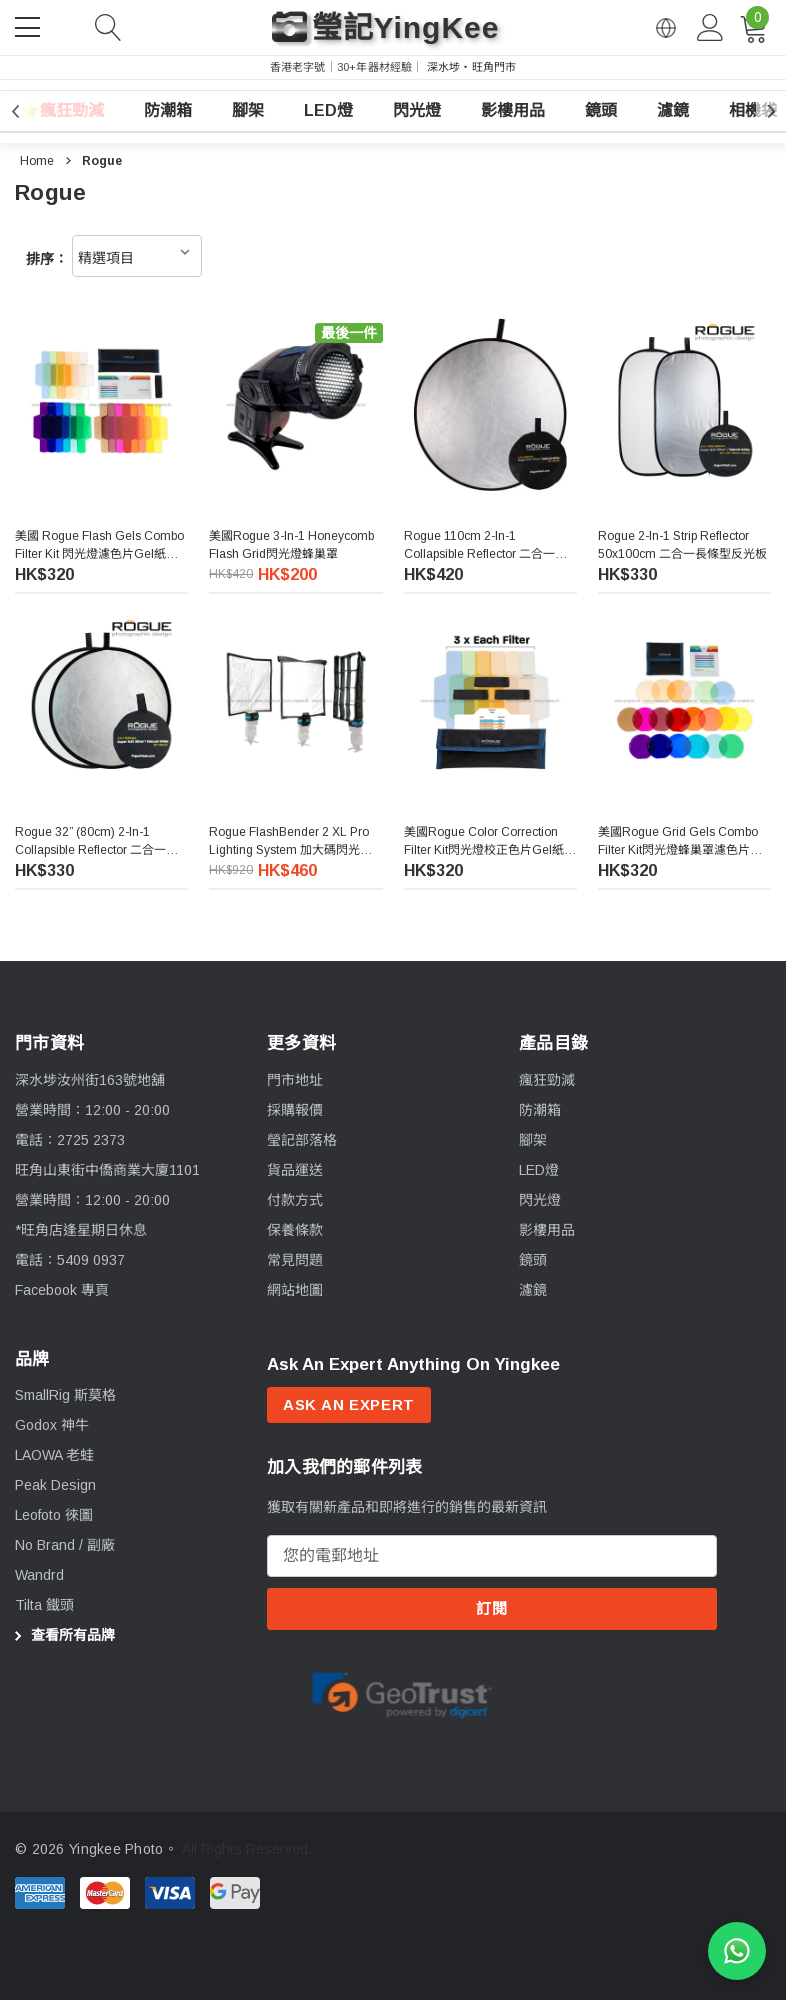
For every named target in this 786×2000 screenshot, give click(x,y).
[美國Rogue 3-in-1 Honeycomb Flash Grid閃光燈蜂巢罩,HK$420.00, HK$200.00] (295, 404)
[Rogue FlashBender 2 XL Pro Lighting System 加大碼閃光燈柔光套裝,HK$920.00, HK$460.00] (295, 703)
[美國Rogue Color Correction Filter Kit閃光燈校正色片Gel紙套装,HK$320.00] (490, 711)
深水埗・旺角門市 (472, 67)
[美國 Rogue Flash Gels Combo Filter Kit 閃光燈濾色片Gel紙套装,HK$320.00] (101, 404)
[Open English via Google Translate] (666, 28)
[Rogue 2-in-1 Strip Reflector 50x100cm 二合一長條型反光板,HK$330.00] (684, 404)
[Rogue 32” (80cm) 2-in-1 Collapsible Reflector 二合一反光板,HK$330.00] (101, 700)
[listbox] (137, 256)
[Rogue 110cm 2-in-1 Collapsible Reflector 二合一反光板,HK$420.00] (490, 404)
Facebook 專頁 (62, 1303)
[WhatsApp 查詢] (737, 1951)
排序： (47, 259)
